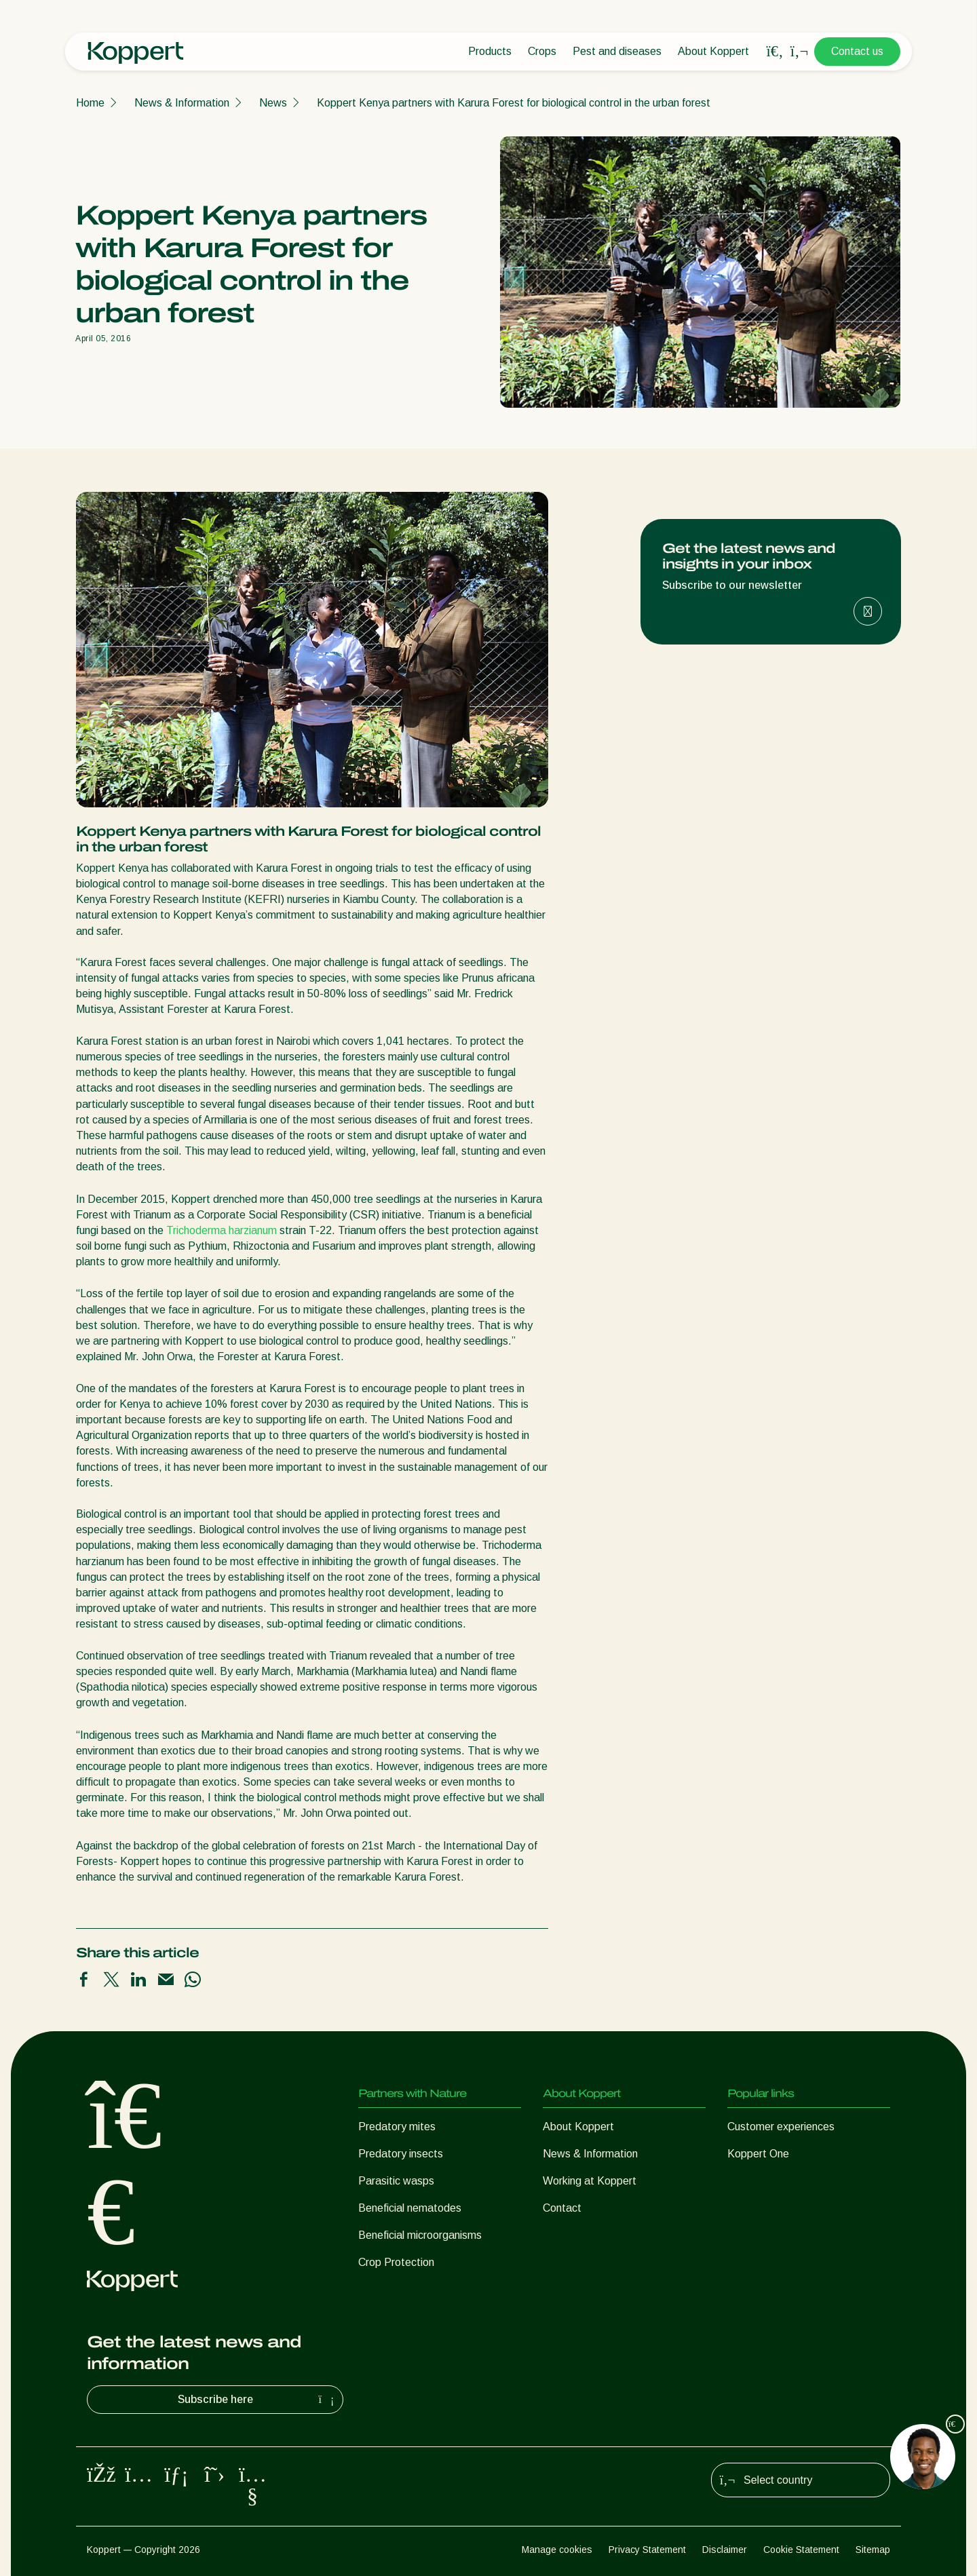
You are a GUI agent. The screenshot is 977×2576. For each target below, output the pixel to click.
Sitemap (873, 2549)
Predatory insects (400, 2153)
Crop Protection (396, 2262)
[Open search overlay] (774, 51)
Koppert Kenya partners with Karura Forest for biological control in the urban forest (513, 103)
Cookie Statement (801, 2549)
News (273, 103)
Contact (562, 2208)
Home (90, 103)
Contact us (857, 51)
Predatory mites (397, 2126)
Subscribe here (258, 2399)
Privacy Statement (647, 2549)
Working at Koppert (589, 2181)
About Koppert (713, 51)
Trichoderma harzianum (221, 1230)
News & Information (181, 103)
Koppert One (758, 2153)
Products (490, 51)
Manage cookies (557, 2549)
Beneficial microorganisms (420, 2235)
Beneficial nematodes (409, 2208)
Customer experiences (781, 2126)
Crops (542, 51)
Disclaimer (724, 2549)
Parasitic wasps (396, 2181)
